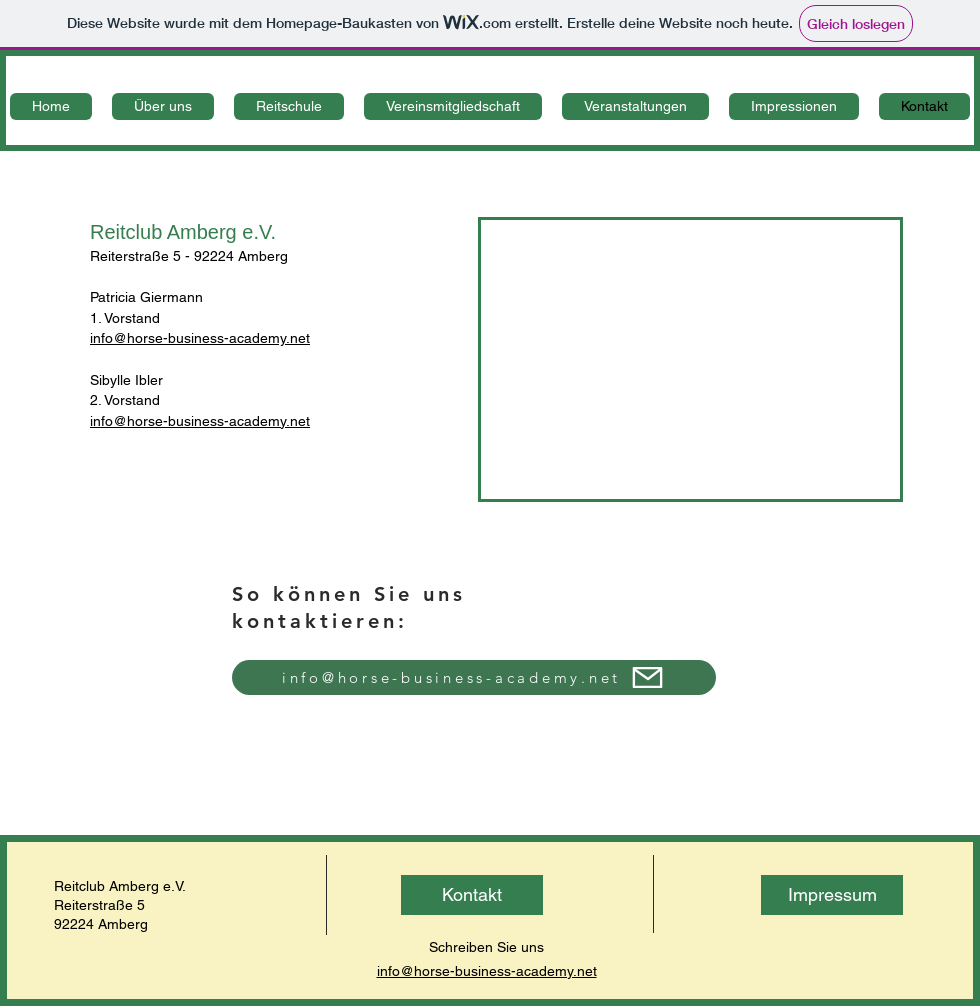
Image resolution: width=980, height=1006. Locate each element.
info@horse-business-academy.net (200, 338)
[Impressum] (832, 895)
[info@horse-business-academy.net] (474, 677)
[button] (163, 106)
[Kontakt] (472, 895)
